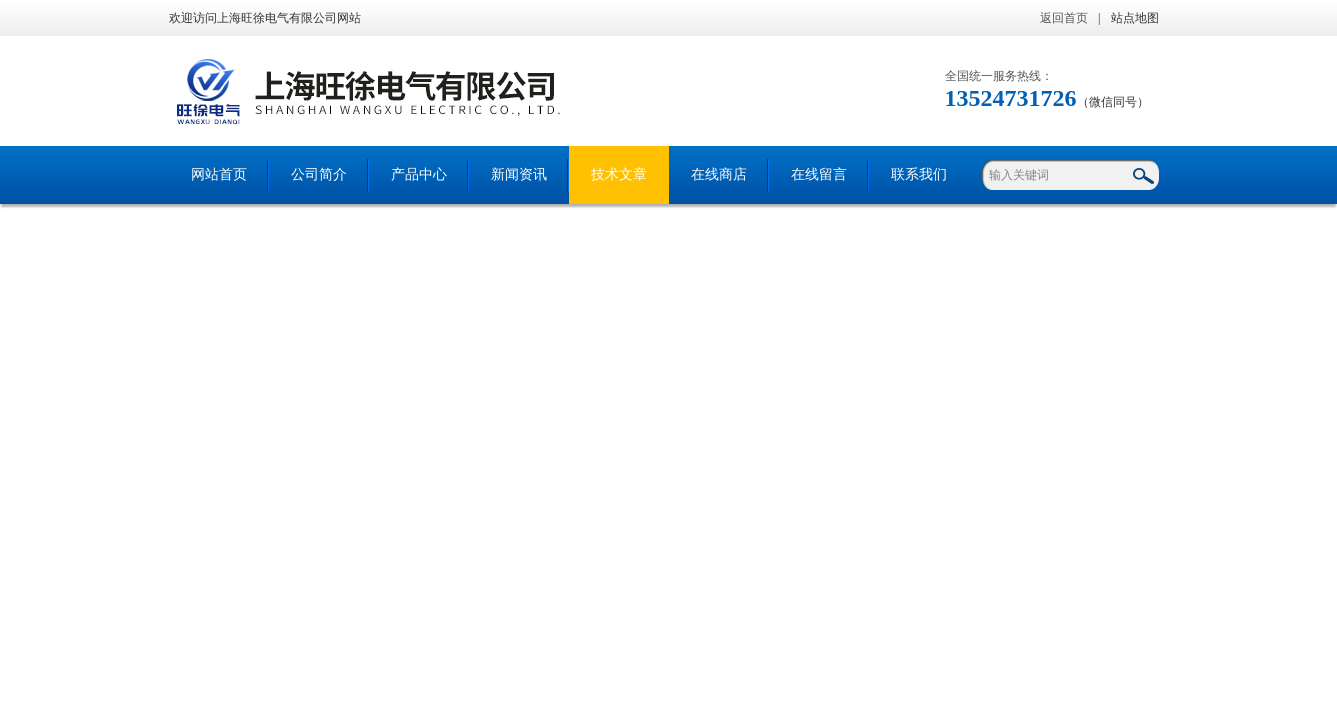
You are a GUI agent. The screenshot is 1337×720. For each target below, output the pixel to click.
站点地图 (1135, 18)
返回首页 (1064, 18)
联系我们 (919, 174)
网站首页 (219, 174)
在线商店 (719, 174)
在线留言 (819, 174)
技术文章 (619, 174)
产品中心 (419, 174)
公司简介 (319, 174)
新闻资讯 (519, 174)
